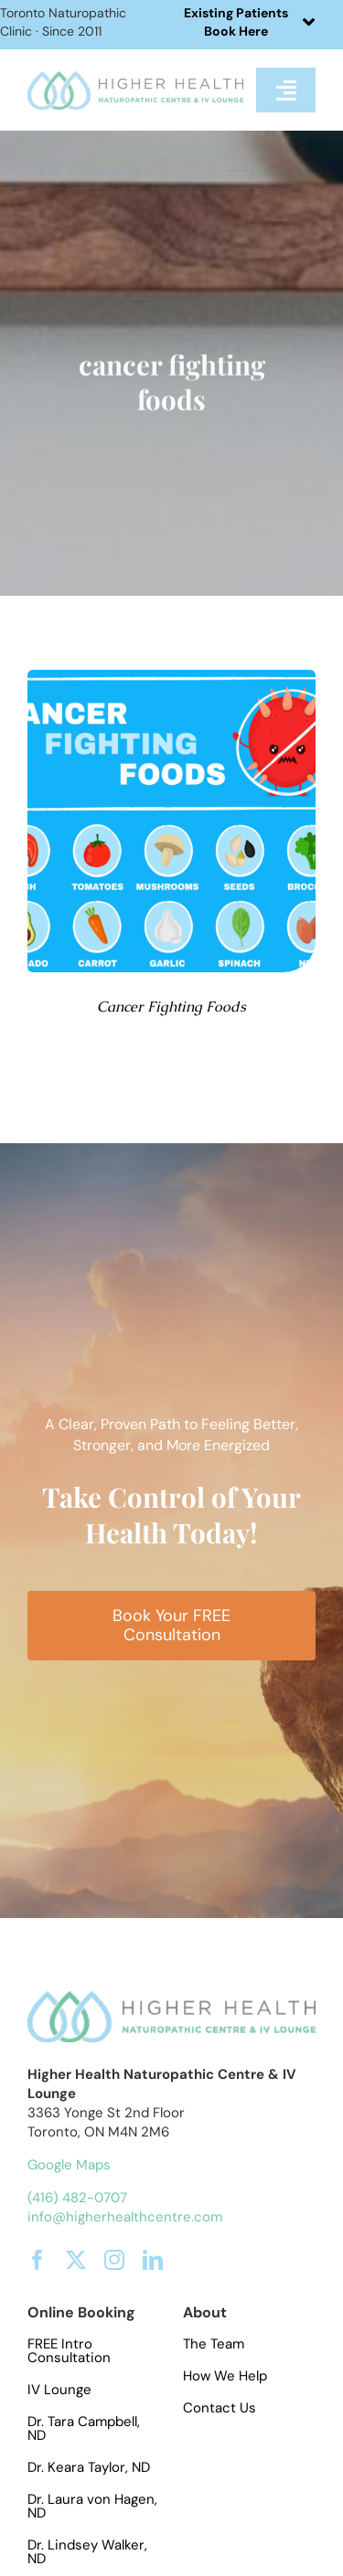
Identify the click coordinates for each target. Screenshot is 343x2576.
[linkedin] (153, 2260)
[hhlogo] (135, 78)
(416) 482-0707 (77, 2198)
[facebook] (37, 2260)
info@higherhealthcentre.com (124, 2217)
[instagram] (114, 2260)
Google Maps (69, 2165)
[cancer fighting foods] (171, 676)
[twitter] (76, 2260)
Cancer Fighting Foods (171, 1006)
